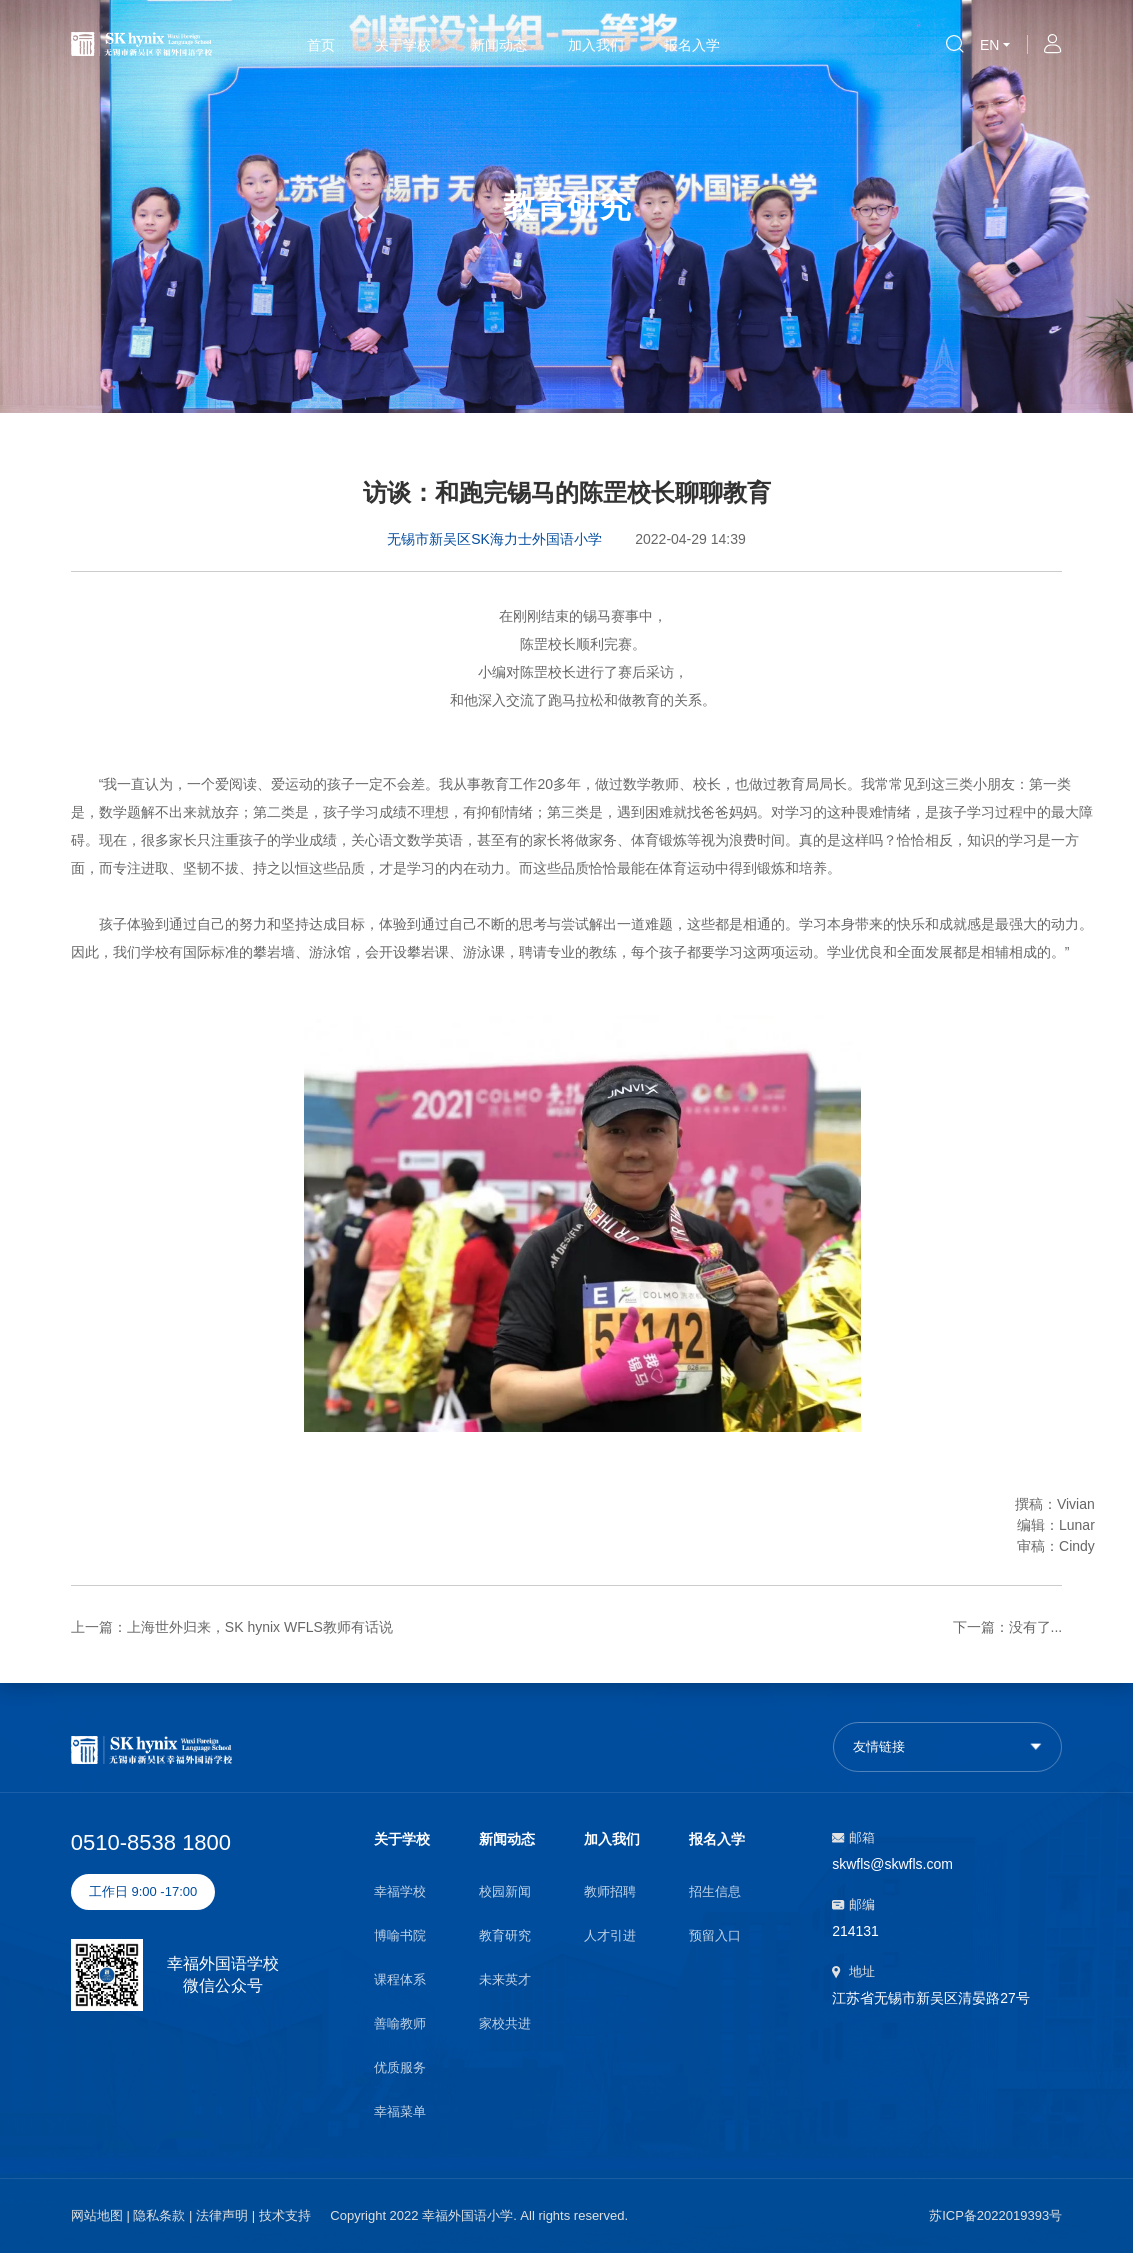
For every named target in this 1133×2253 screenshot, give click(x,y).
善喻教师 (400, 2023)
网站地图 (97, 2215)
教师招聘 (610, 1891)
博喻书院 (400, 1935)
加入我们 (596, 45)
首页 (321, 45)
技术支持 (285, 2215)
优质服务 (400, 2067)
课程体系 (400, 1979)
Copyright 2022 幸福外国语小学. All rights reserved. (479, 2215)
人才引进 (610, 1935)
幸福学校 (400, 1891)
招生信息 (715, 1891)
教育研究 (505, 1935)
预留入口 (715, 1935)
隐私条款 (159, 2215)
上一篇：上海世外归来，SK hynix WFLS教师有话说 (232, 1627)
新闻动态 (499, 45)
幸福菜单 (400, 2111)
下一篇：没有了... (1008, 1627)
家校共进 (505, 2023)
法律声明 (222, 2215)
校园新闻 (505, 1891)
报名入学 (692, 45)
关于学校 (403, 45)
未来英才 (505, 1979)
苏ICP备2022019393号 (995, 2215)
